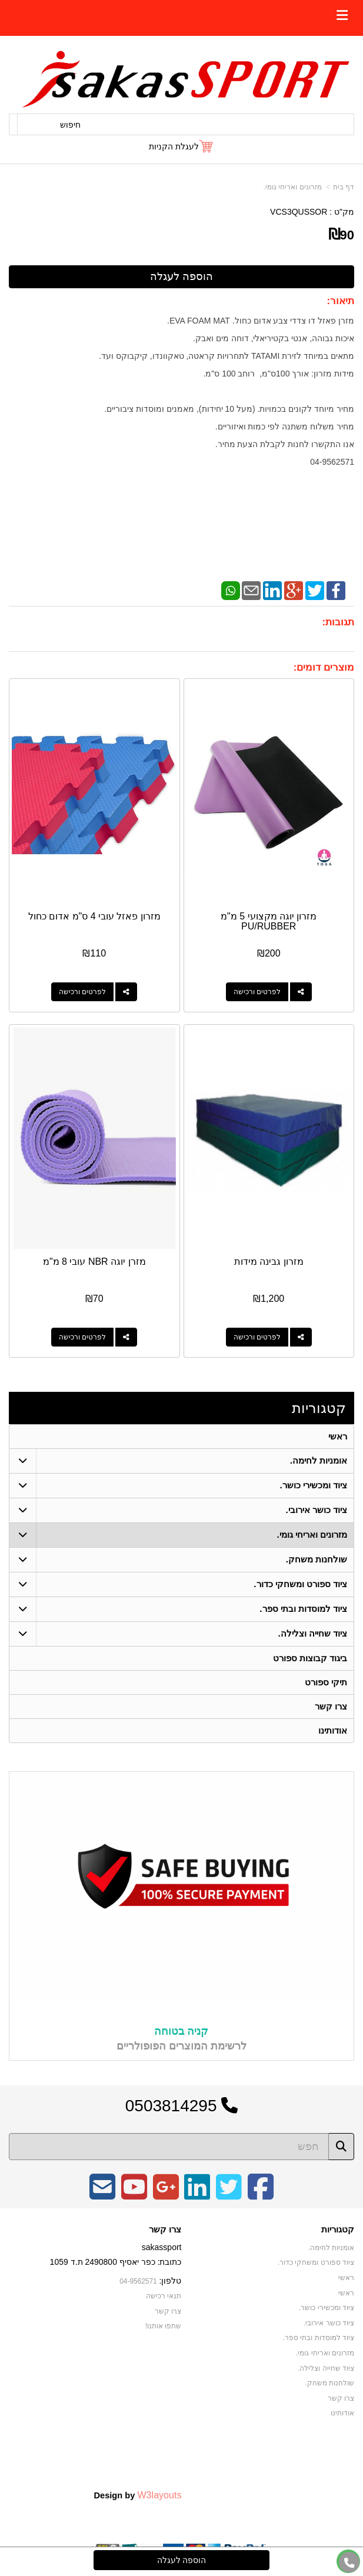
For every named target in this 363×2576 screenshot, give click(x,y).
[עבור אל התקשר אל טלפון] (349, 2562)
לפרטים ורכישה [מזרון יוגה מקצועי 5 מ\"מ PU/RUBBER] (257, 992)
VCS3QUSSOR (298, 211)
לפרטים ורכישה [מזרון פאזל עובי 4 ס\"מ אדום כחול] (82, 992)
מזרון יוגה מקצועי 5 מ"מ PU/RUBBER (269, 921)
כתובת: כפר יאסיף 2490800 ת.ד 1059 (116, 2262)
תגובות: (338, 622)
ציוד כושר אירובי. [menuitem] (317, 1510)
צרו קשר (165, 2229)
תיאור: (340, 300)
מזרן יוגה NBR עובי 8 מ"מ (94, 1262)
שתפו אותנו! (163, 2326)
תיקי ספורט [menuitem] (326, 1682)
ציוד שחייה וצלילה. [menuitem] (313, 1633)
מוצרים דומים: (324, 667)
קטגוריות (319, 1408)
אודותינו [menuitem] (332, 1730)
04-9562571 (137, 2281)
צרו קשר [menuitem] (331, 1706)
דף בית (343, 187)
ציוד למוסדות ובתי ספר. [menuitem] (303, 1609)
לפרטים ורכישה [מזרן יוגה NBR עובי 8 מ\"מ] (82, 1337)
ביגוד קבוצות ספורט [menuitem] (310, 1658)
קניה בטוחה (181, 2031)
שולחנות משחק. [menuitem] (317, 1559)
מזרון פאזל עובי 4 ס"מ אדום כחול (94, 916)
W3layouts (159, 2495)
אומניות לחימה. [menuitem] (319, 1460)
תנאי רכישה (163, 2296)
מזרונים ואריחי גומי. (293, 187)
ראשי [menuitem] (337, 1436)
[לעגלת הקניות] (181, 146)
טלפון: (170, 2280)
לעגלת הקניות (174, 146)
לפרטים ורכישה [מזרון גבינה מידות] (257, 1337)
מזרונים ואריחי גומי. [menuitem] (312, 1534)
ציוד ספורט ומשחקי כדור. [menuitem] (300, 1584)
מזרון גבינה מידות (269, 1262)
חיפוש (70, 124)
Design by (137, 2495)
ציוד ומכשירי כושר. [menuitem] (314, 1485)
